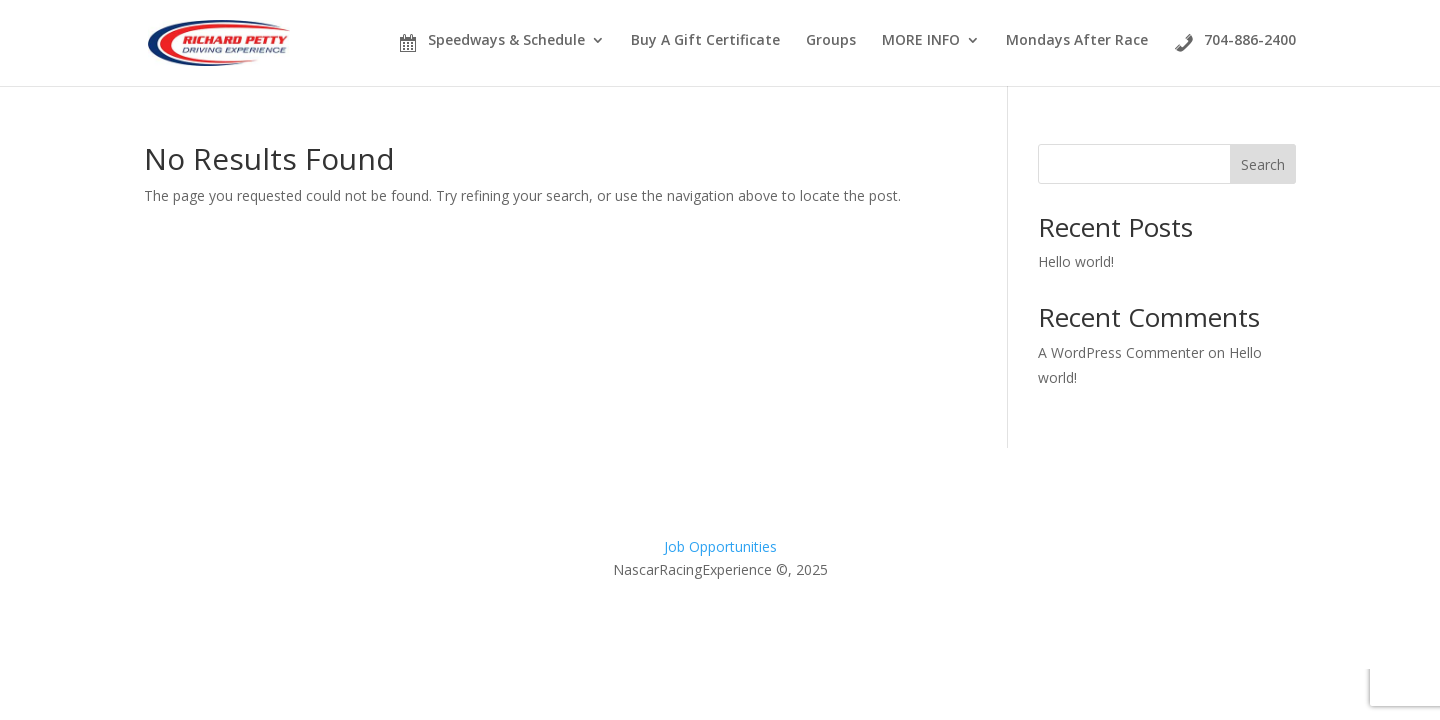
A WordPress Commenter (1121, 352)
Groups (831, 41)
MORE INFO (921, 41)
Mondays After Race (1077, 41)
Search (1263, 164)
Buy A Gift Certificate (705, 40)
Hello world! (1076, 261)
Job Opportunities (720, 546)
